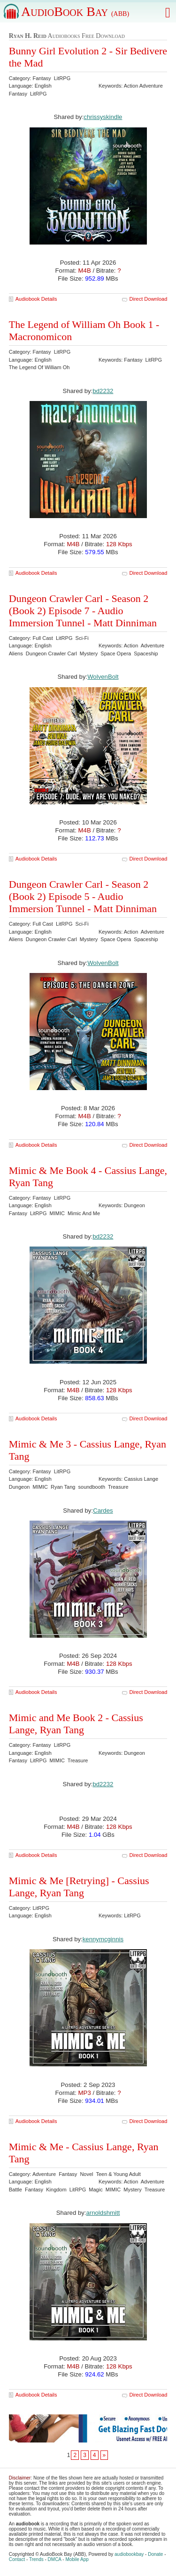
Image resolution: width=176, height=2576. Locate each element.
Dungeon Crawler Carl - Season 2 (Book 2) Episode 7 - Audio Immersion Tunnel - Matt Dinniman (83, 611)
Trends (36, 2559)
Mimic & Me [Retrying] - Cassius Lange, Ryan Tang (79, 1887)
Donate (155, 2554)
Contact (17, 2559)
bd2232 (102, 390)
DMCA (54, 2559)
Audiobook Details (36, 299)
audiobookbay (129, 2554)
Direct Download (149, 299)
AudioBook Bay (75, 11)
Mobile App (76, 2559)
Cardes (103, 1510)
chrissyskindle (103, 116)
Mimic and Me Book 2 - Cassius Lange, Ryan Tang (76, 1724)
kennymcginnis (103, 1939)
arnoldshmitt (103, 2212)
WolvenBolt (102, 676)
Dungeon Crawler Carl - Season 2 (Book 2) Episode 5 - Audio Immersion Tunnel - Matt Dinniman (83, 896)
